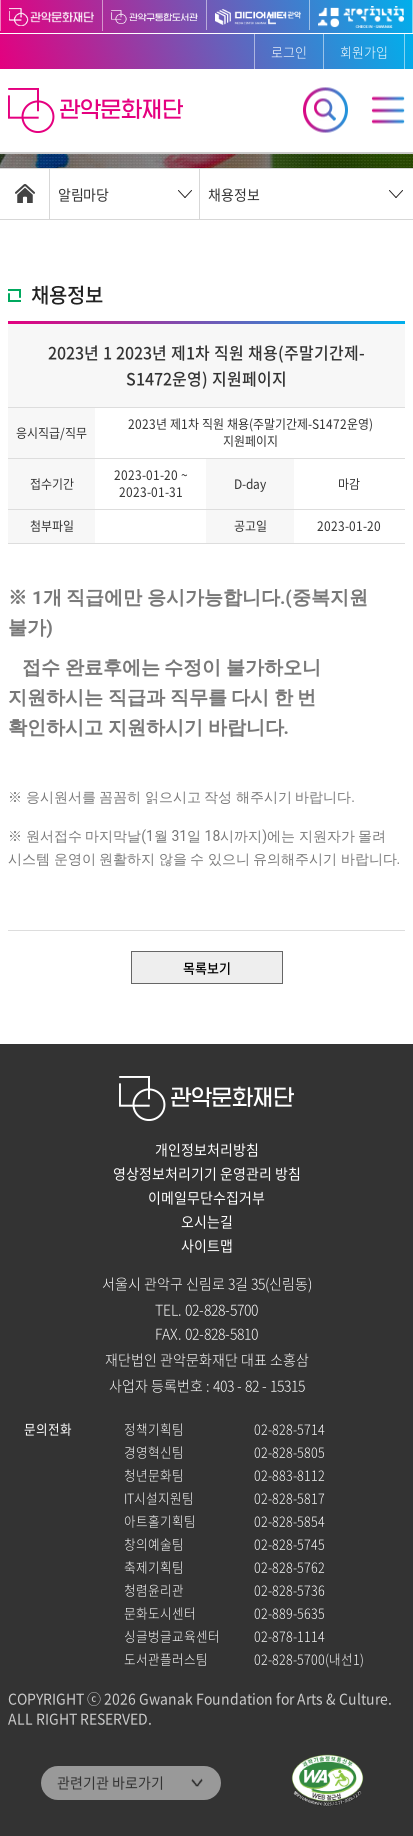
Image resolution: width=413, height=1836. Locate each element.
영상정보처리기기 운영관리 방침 (207, 1173)
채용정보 (234, 194)
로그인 (289, 51)
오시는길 (207, 1221)
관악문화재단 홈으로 (98, 113)
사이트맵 (207, 1245)
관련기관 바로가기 (110, 1782)
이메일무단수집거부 (206, 1197)
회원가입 (364, 51)
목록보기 (207, 967)
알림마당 (83, 194)
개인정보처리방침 (207, 1149)
